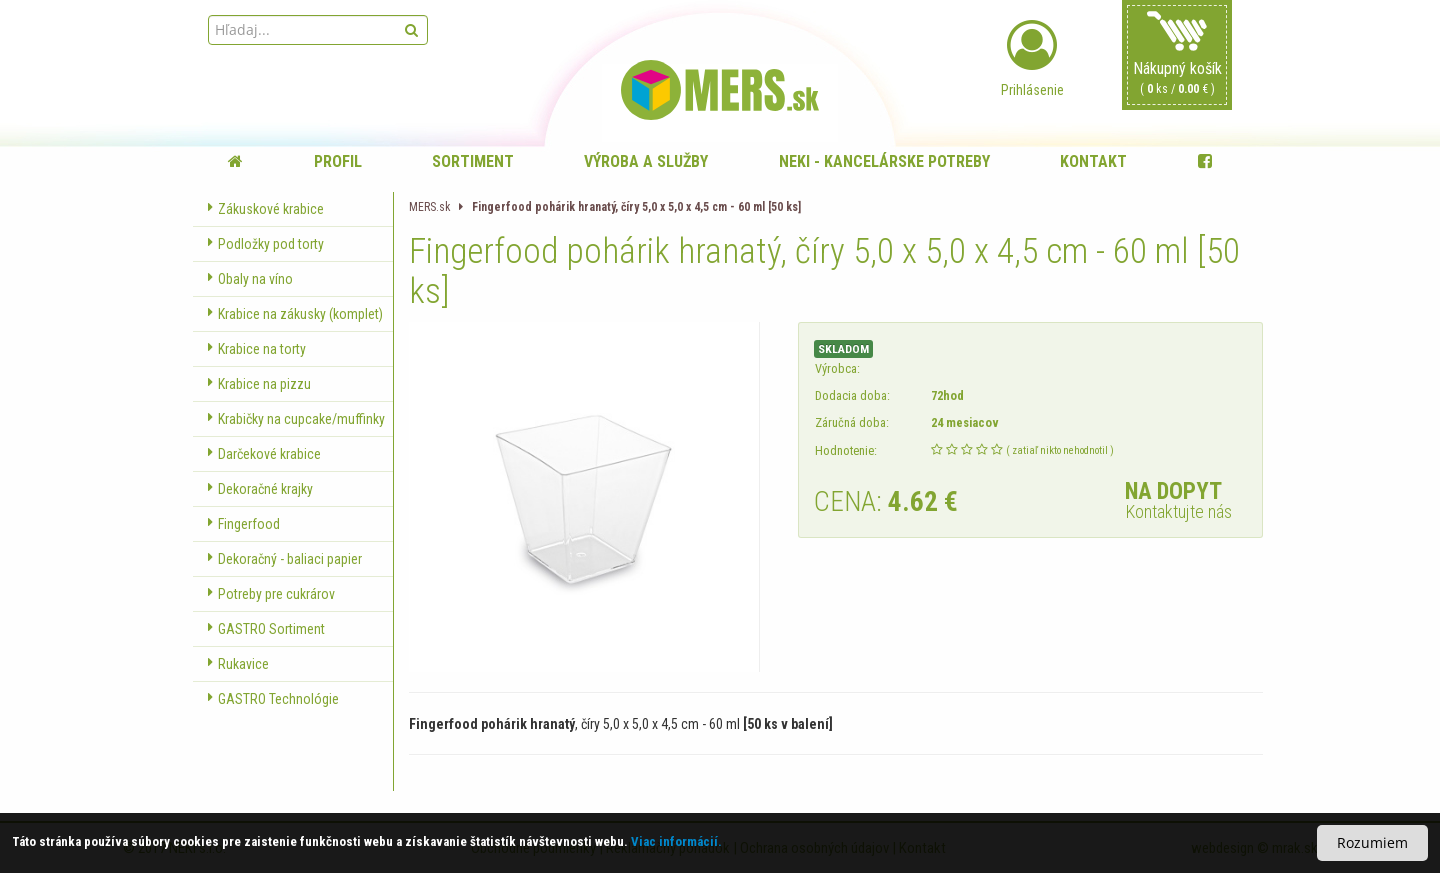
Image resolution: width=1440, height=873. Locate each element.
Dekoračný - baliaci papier (285, 559)
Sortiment (473, 161)
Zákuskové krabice (266, 209)
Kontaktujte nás (1178, 512)
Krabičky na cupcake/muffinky (296, 419)
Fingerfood (244, 524)
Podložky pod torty (266, 244)
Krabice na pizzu (259, 384)
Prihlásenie (1032, 59)
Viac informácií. (676, 841)
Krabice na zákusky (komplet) (295, 314)
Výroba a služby (646, 161)
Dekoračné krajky (260, 489)
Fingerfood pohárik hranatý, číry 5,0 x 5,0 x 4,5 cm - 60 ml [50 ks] (636, 207)
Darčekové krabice (264, 454)
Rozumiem (1372, 842)
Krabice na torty (257, 349)
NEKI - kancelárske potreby (884, 161)
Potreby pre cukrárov (271, 594)
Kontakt (1093, 161)
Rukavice (238, 664)
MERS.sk (429, 207)
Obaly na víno (250, 279)
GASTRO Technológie (273, 699)
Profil (338, 161)
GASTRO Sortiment (266, 629)
